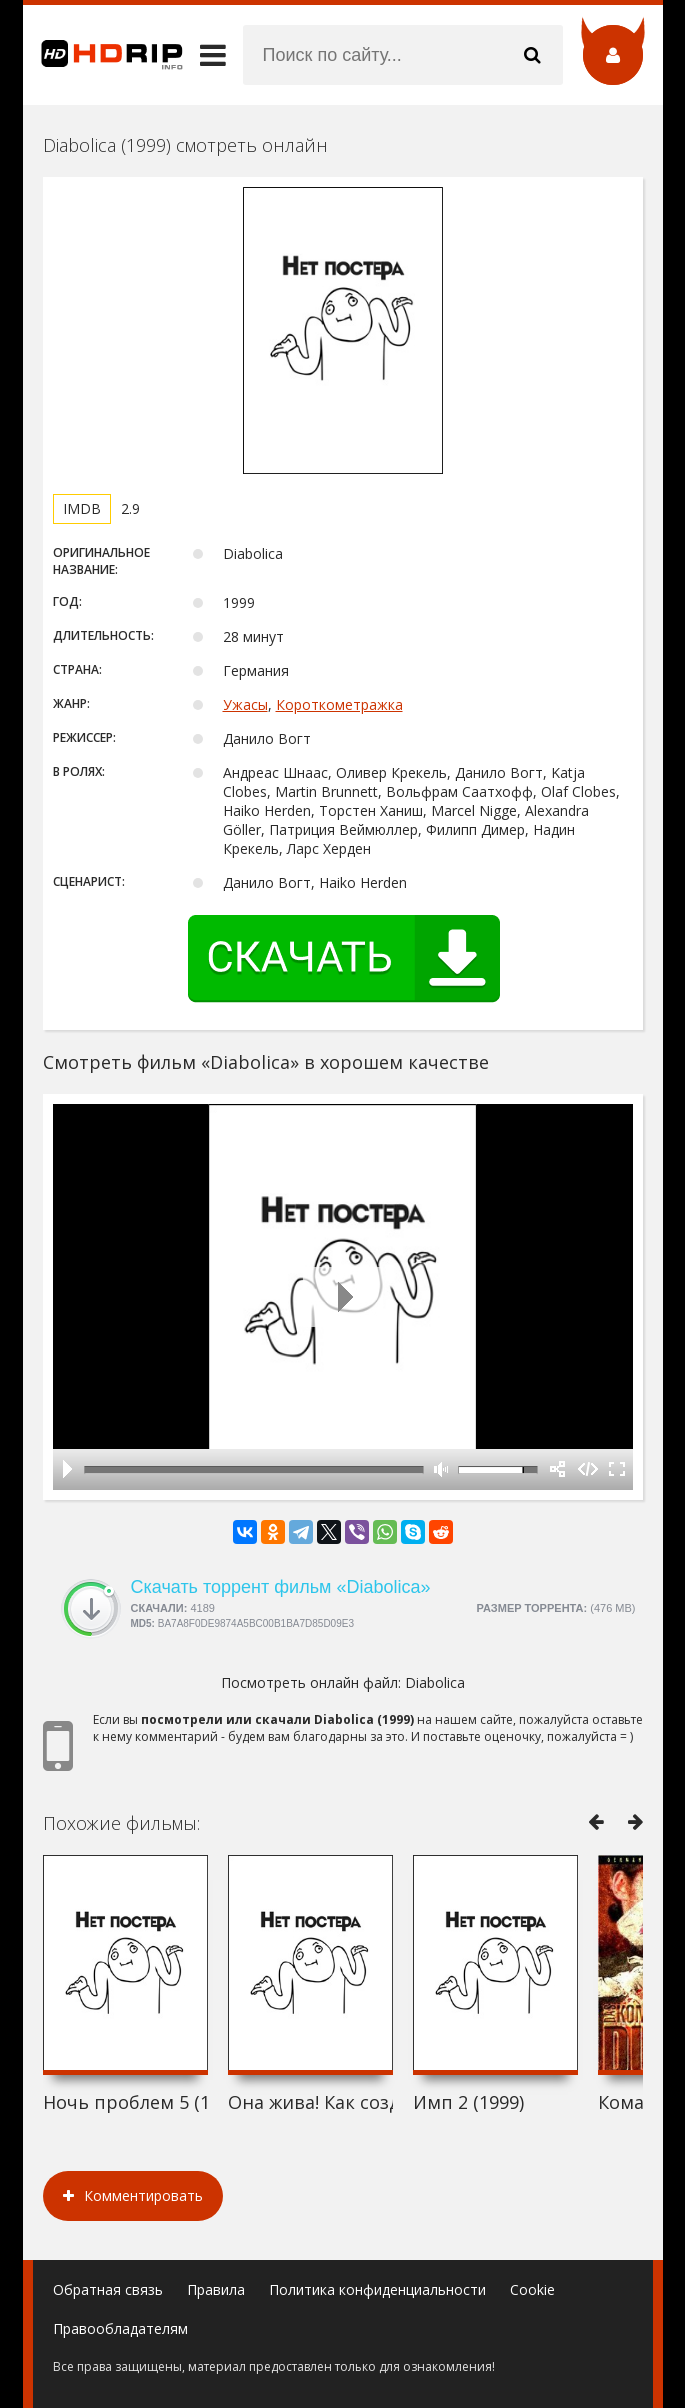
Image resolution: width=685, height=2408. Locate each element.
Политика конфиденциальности (377, 2289)
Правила (216, 2289)
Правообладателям (120, 2328)
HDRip (103, 55)
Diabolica (435, 1682)
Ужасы (245, 704)
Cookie (532, 2289)
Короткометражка (339, 704)
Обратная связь (108, 2289)
